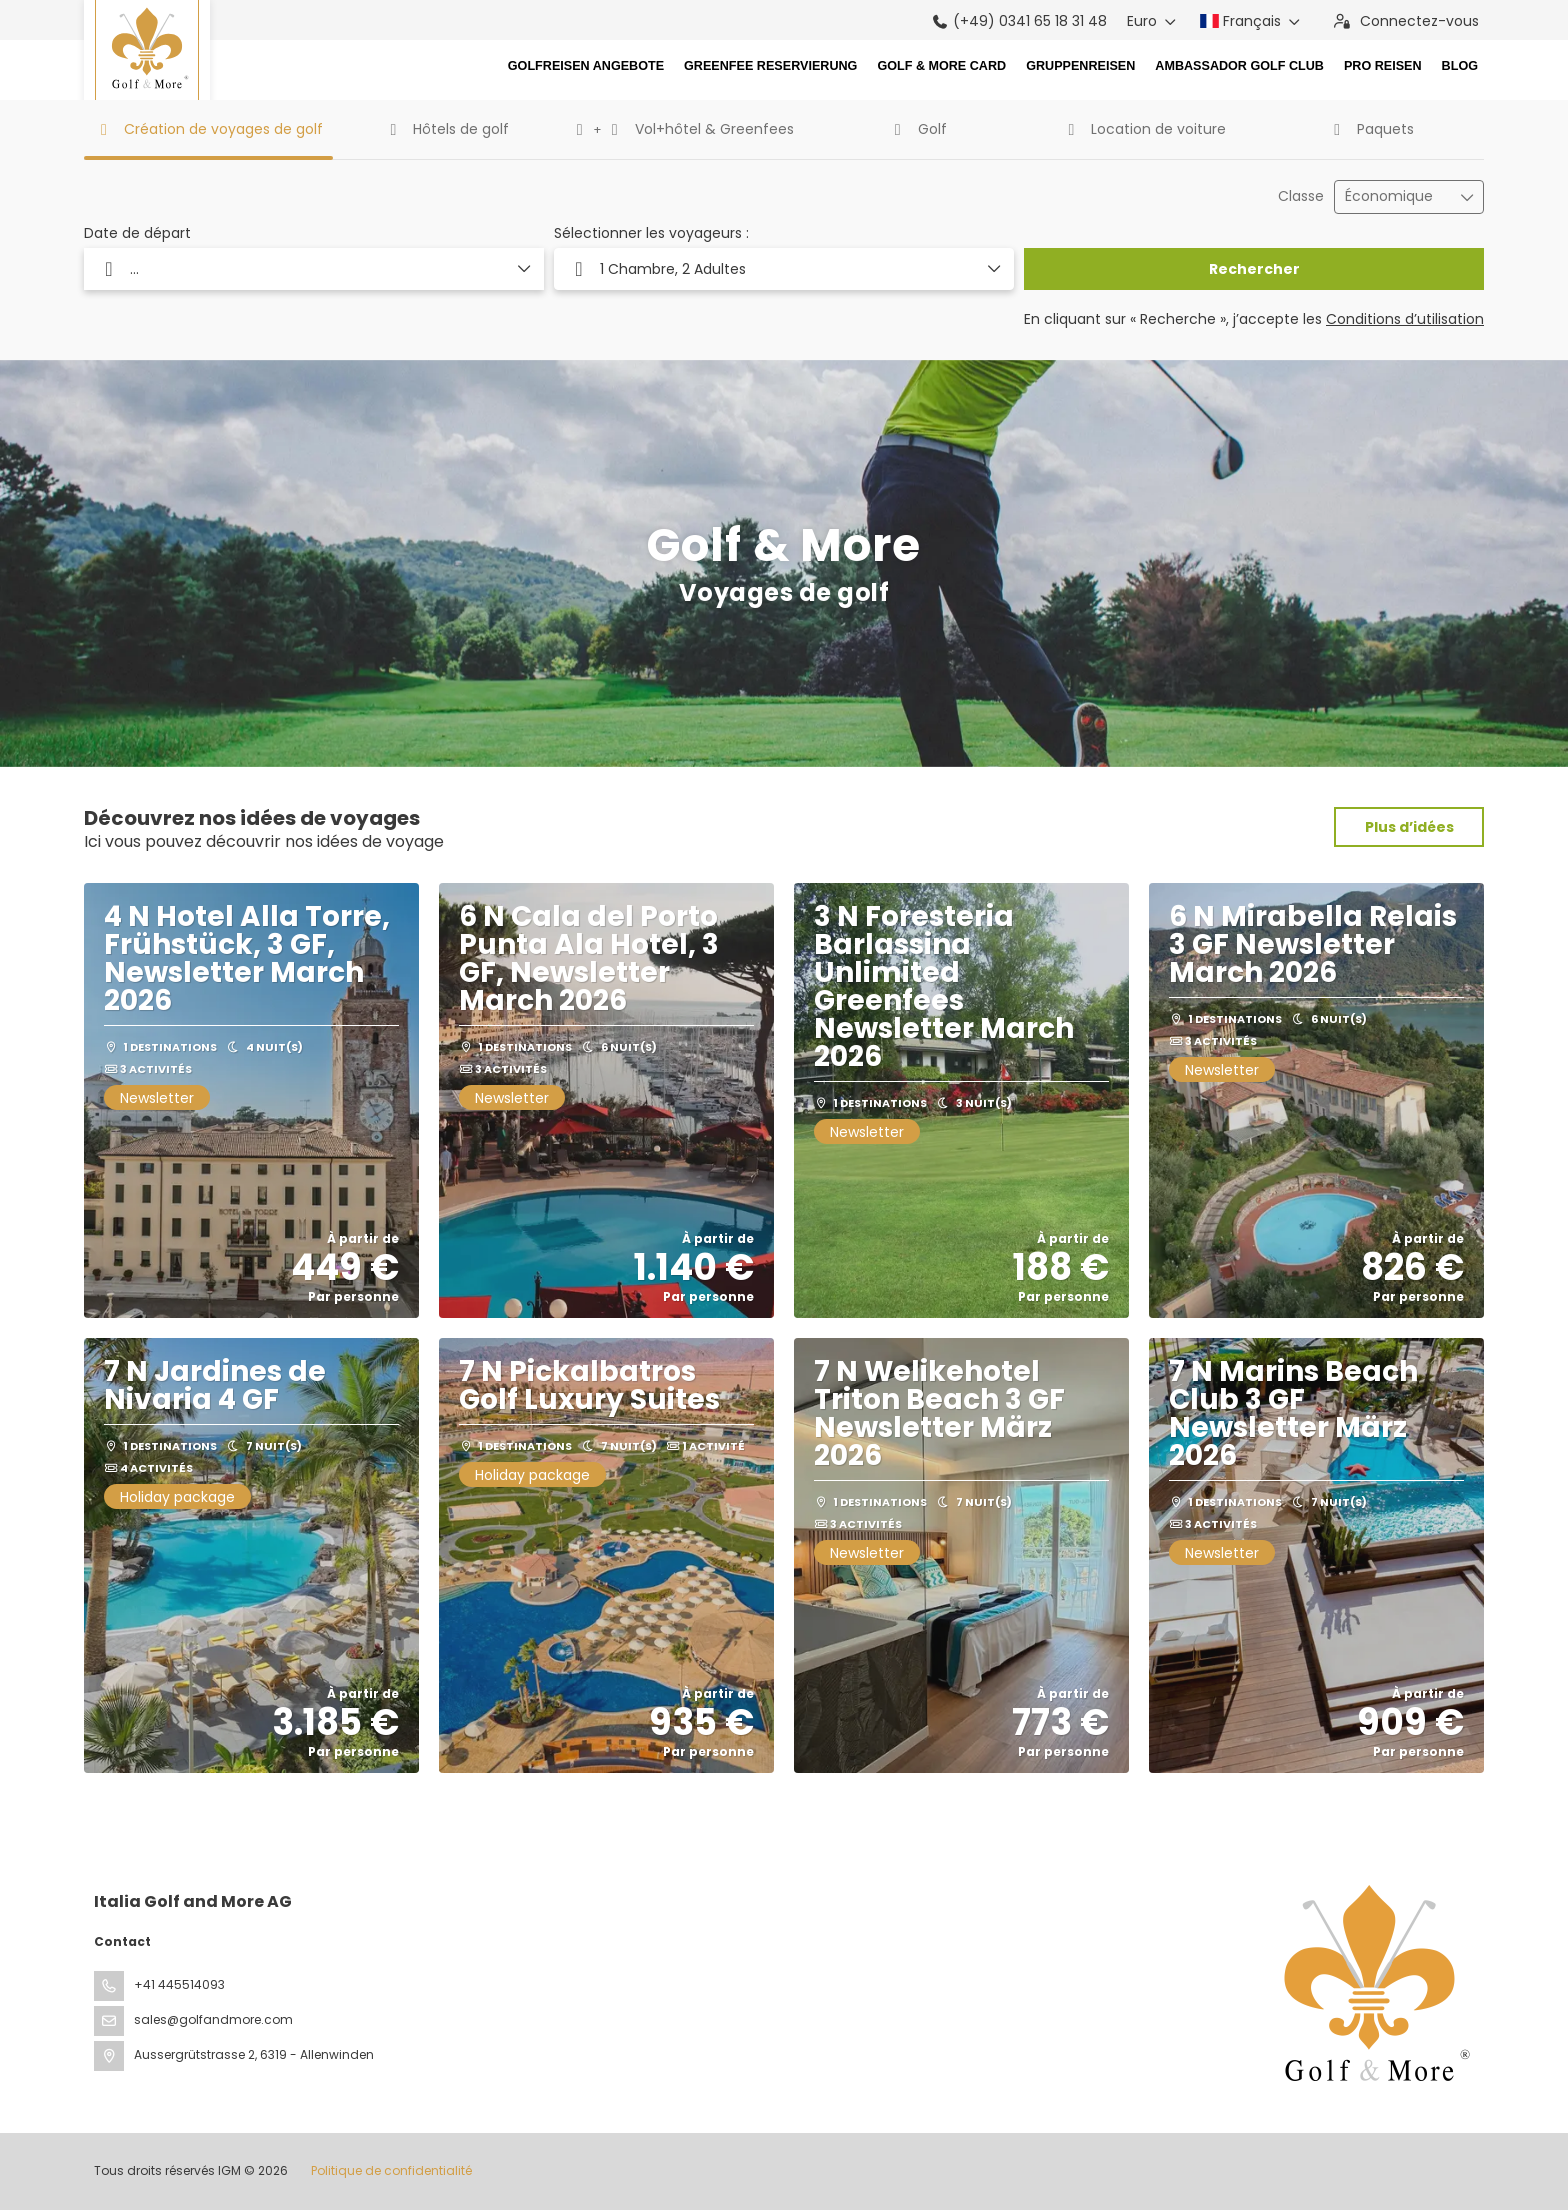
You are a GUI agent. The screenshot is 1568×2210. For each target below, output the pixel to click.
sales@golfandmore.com (213, 2019)
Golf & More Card (941, 66)
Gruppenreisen (1080, 66)
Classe (1301, 196)
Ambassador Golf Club (1239, 66)
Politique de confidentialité (391, 2170)
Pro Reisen (1383, 66)
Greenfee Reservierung (770, 66)
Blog (1460, 66)
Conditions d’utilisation (1405, 319)
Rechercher (1254, 269)
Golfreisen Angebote (586, 66)
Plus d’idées (1409, 827)
